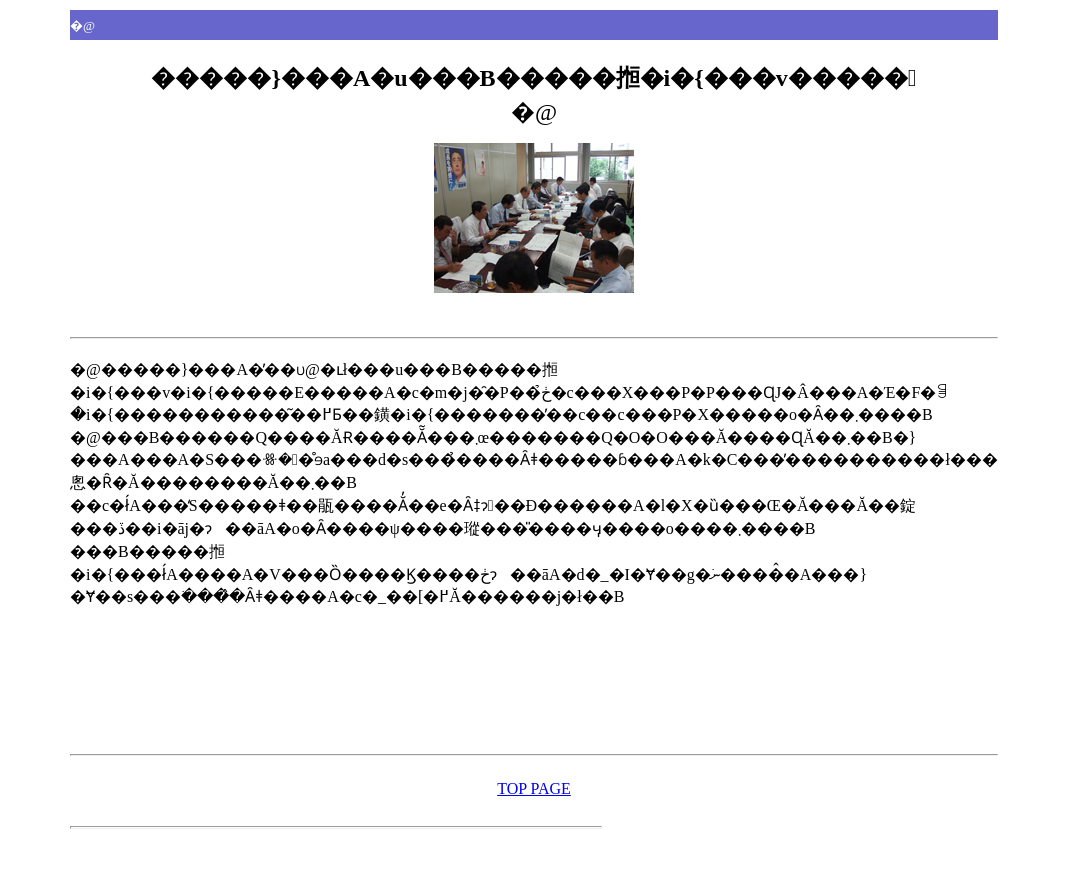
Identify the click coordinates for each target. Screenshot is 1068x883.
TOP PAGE (534, 788)
